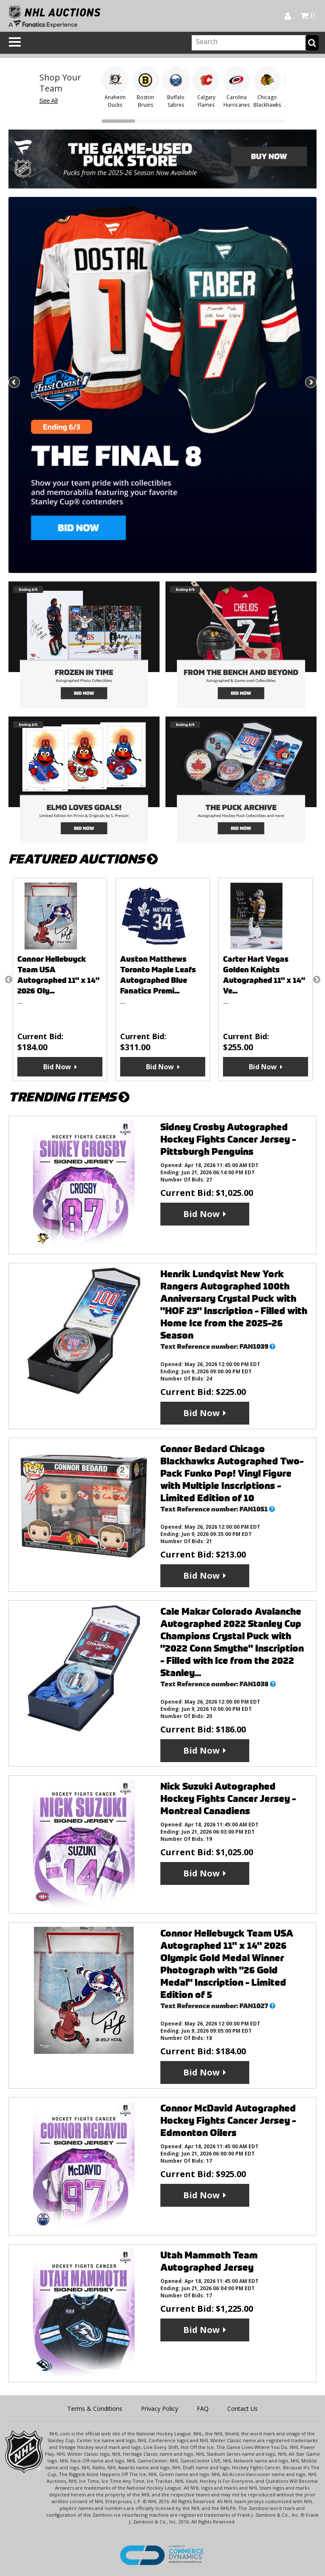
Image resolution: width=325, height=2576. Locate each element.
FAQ (203, 2408)
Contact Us (242, 2408)
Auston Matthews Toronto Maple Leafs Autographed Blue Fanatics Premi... (158, 975)
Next (310, 382)
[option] (60, 979)
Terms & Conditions (94, 2408)
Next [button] (316, 979)
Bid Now (57, 1066)
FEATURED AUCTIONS (83, 859)
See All (48, 100)
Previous (14, 382)
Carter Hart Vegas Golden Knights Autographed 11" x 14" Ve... (264, 975)
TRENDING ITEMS (68, 1097)
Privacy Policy (159, 2408)
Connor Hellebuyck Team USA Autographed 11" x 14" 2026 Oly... (58, 975)
